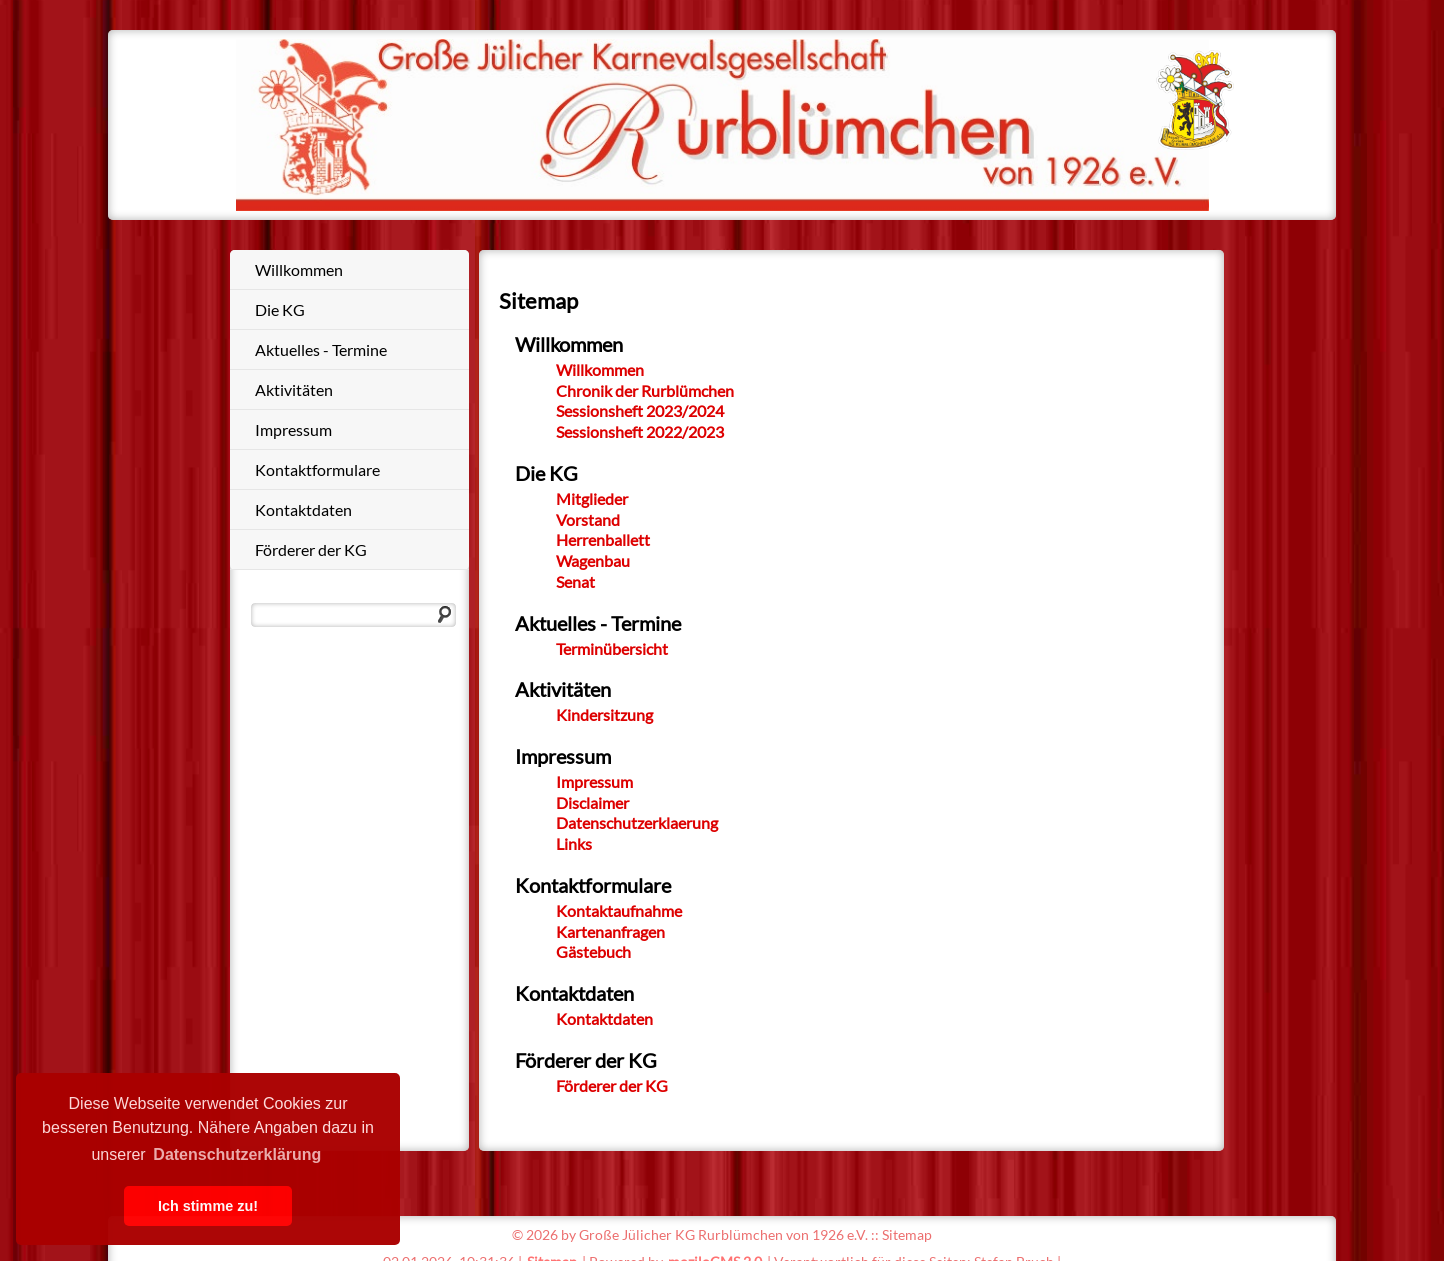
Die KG (280, 309)
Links (574, 843)
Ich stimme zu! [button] (208, 1206)
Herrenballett (603, 539)
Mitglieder (592, 498)
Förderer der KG (311, 549)
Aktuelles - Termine (321, 349)
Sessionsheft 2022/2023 (640, 431)
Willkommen (299, 269)
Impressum (293, 429)
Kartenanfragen (610, 931)
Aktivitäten (294, 389)
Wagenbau (593, 560)
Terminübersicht (612, 648)
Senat (575, 581)
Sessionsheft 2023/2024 (640, 410)
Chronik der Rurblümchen (645, 390)
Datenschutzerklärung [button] (237, 1154)
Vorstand (588, 519)
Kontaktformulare (317, 469)
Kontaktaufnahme (619, 910)
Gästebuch (593, 951)
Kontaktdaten (303, 509)
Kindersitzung (604, 714)
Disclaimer (592, 802)
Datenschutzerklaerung (637, 822)
